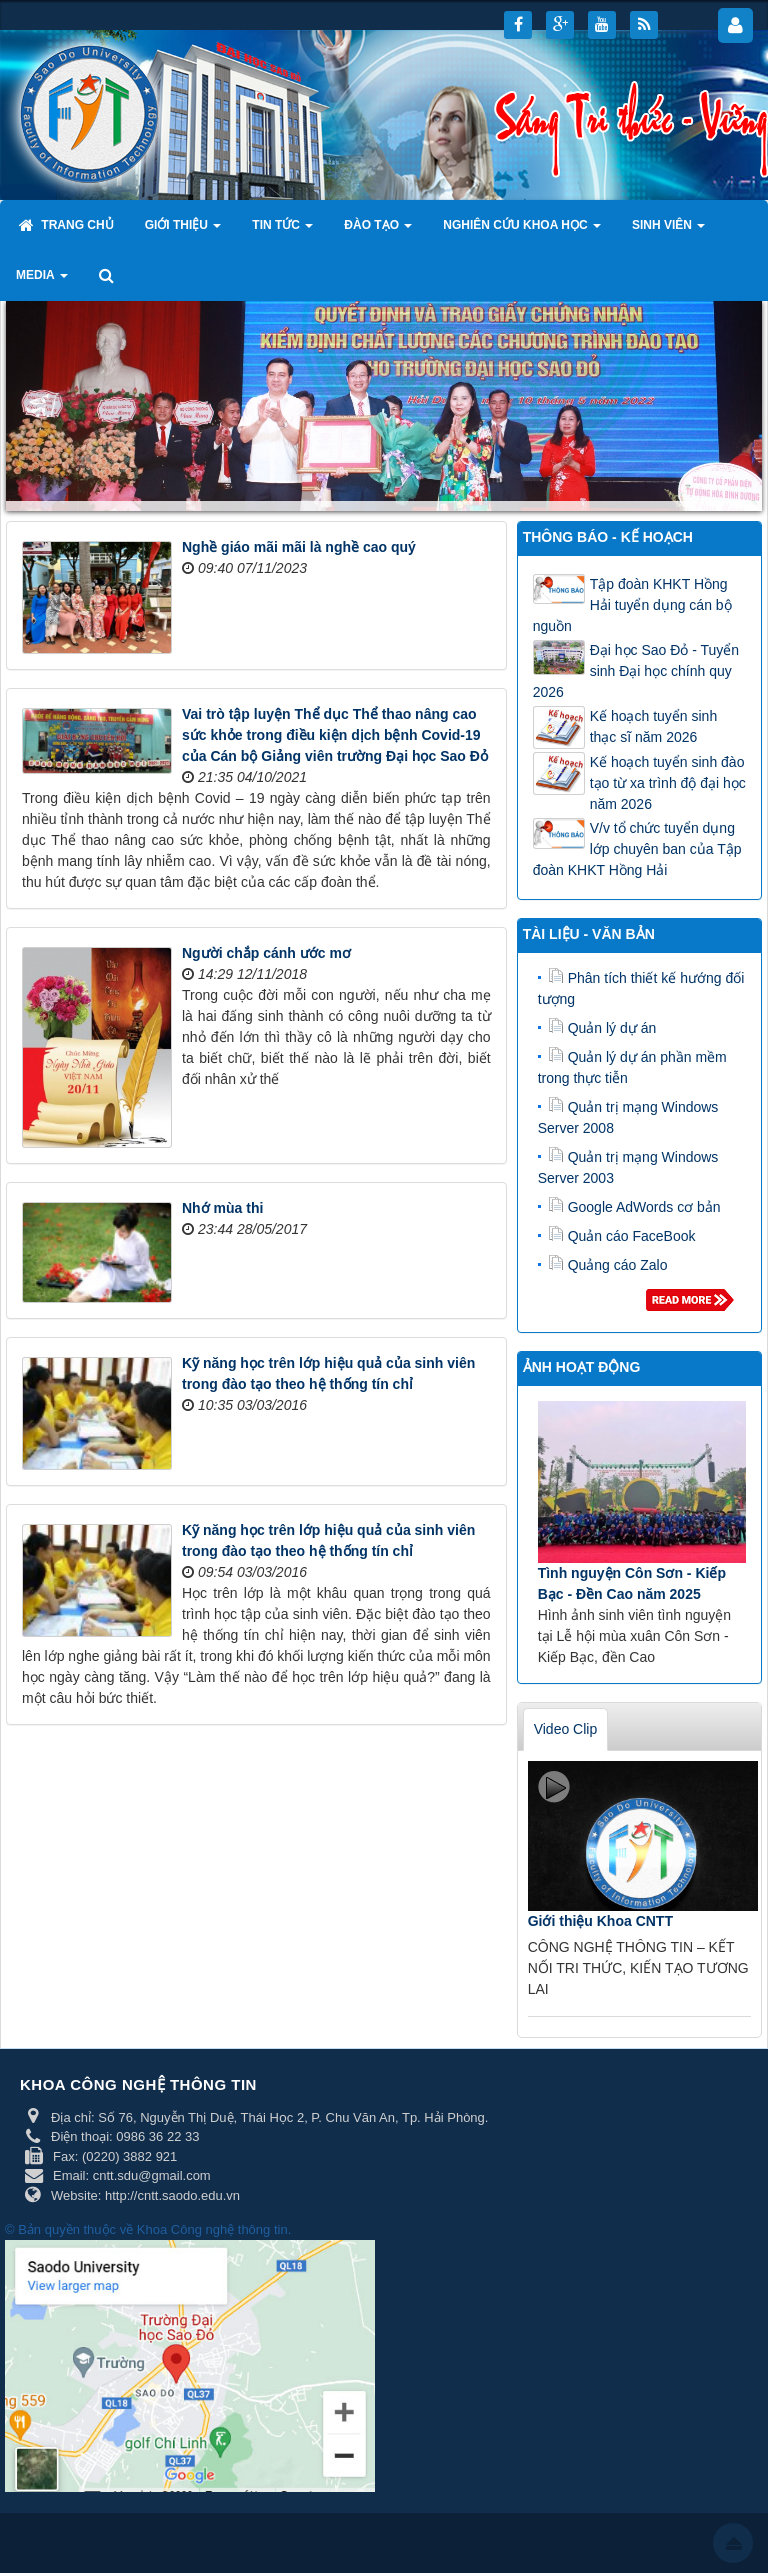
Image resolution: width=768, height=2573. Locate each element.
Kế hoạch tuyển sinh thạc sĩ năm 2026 (654, 726)
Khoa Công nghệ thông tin (212, 2229)
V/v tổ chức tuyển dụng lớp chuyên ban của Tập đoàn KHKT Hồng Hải (637, 849)
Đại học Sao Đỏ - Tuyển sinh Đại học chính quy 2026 (636, 671)
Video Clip (566, 1729)
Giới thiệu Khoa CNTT (600, 1921)
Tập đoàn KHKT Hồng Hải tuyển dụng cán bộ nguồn (632, 605)
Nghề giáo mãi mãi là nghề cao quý (299, 547)
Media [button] (42, 281)
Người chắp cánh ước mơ (266, 953)
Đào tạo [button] (378, 231)
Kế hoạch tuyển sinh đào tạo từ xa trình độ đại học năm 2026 (668, 783)
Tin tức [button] (282, 231)
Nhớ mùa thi (222, 1208)
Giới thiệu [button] (183, 231)
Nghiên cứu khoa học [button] (522, 231)
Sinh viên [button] (668, 231)
